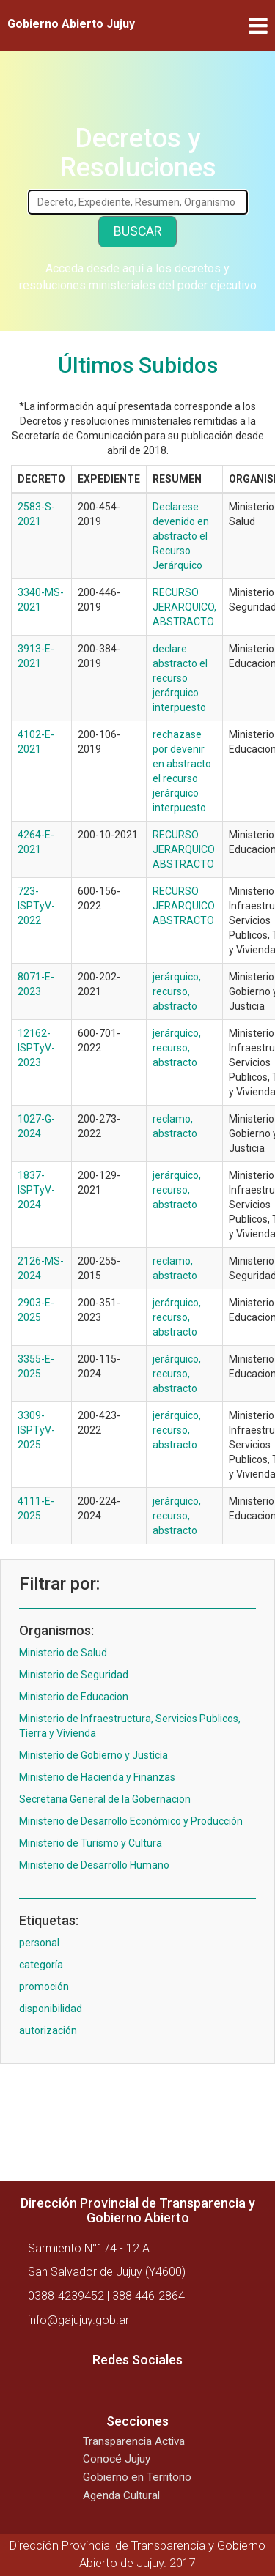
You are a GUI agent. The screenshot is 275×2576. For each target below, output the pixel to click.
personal (39, 1942)
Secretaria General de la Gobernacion (105, 1799)
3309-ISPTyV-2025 (36, 1430)
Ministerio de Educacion (73, 1696)
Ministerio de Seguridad (73, 1674)
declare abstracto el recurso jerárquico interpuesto (180, 678)
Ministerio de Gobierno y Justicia (93, 1755)
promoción (44, 1986)
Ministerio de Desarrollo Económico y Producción (131, 1821)
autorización (48, 2030)
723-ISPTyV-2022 (36, 905)
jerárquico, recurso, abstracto (177, 991)
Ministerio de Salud (63, 1653)
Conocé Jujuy (116, 2458)
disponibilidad (50, 2008)
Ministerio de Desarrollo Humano (94, 1865)
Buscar (137, 231)
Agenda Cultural (121, 2495)
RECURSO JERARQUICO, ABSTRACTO (184, 607)
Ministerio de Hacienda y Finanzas (97, 1777)
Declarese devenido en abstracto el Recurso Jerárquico (181, 536)
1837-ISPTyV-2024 (36, 1189)
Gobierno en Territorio (137, 2477)
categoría (41, 1964)
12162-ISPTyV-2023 (36, 1047)
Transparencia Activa (134, 2441)
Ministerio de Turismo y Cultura (90, 1843)
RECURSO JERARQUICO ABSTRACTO (184, 849)
